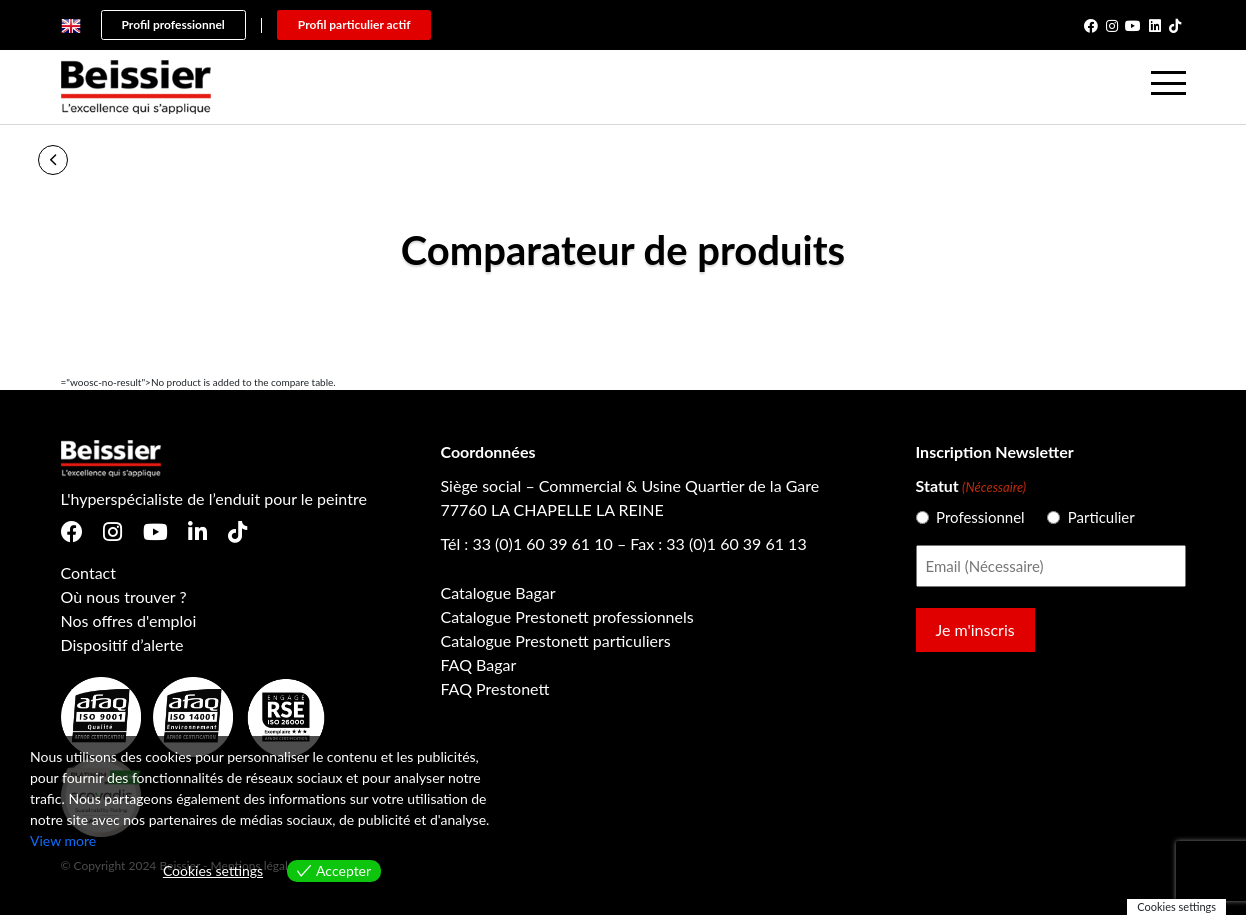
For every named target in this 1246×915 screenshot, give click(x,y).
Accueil (103, 159)
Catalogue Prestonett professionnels (567, 616)
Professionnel (972, 517)
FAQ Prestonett (495, 688)
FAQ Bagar (479, 664)
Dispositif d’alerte (122, 644)
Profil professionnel (173, 24)
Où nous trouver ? (124, 596)
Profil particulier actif (354, 24)
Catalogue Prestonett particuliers (556, 640)
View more (63, 840)
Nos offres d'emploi (129, 620)
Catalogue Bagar (498, 592)
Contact (88, 572)
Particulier (1093, 517)
